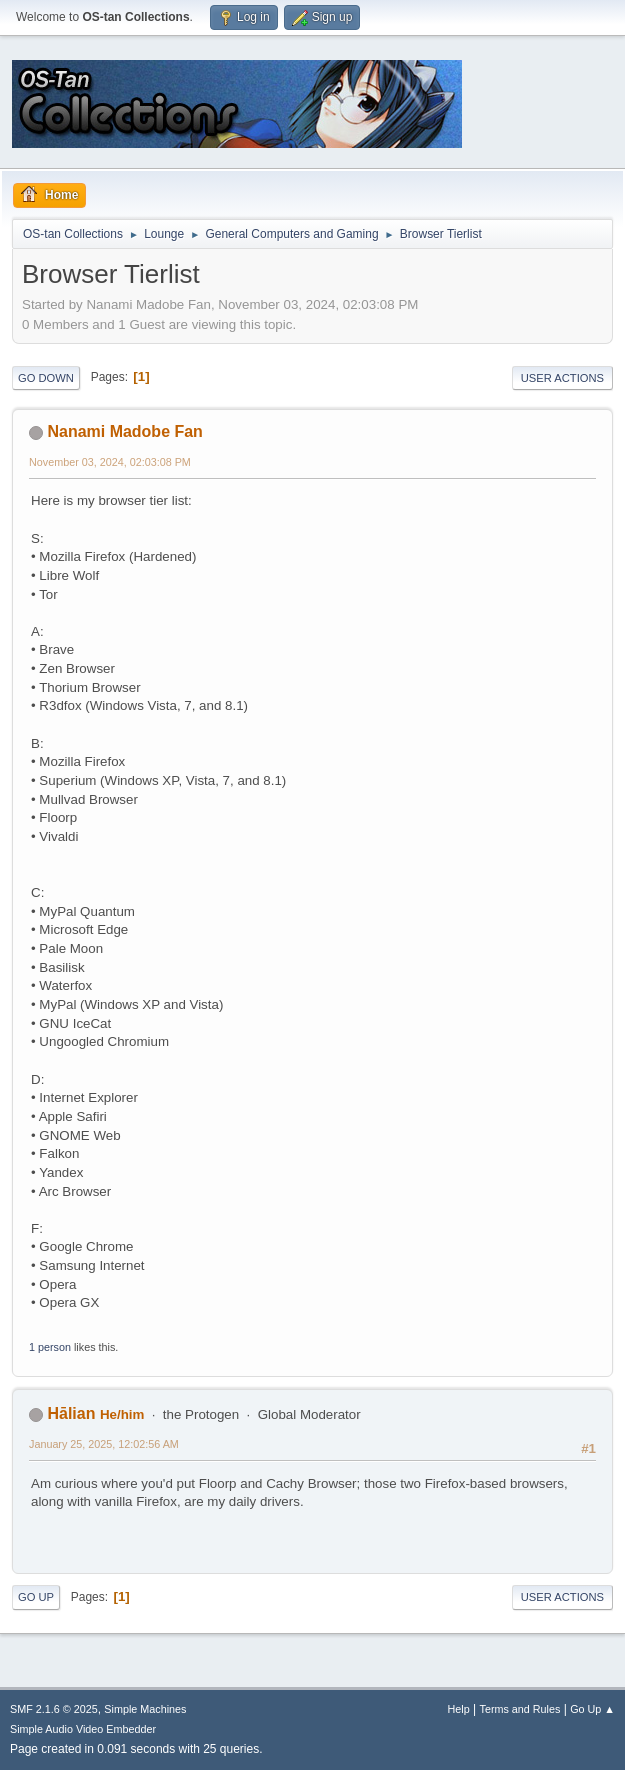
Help (459, 1709)
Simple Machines (145, 1709)
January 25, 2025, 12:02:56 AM (104, 1444)
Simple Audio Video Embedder (83, 1729)
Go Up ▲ (592, 1709)
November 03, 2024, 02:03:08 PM (110, 462)
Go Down (46, 378)
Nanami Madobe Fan (124, 431)
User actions (562, 378)
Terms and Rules (520, 1709)
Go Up (36, 1597)
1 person (50, 1347)
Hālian (71, 1413)
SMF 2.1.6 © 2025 (54, 1709)
